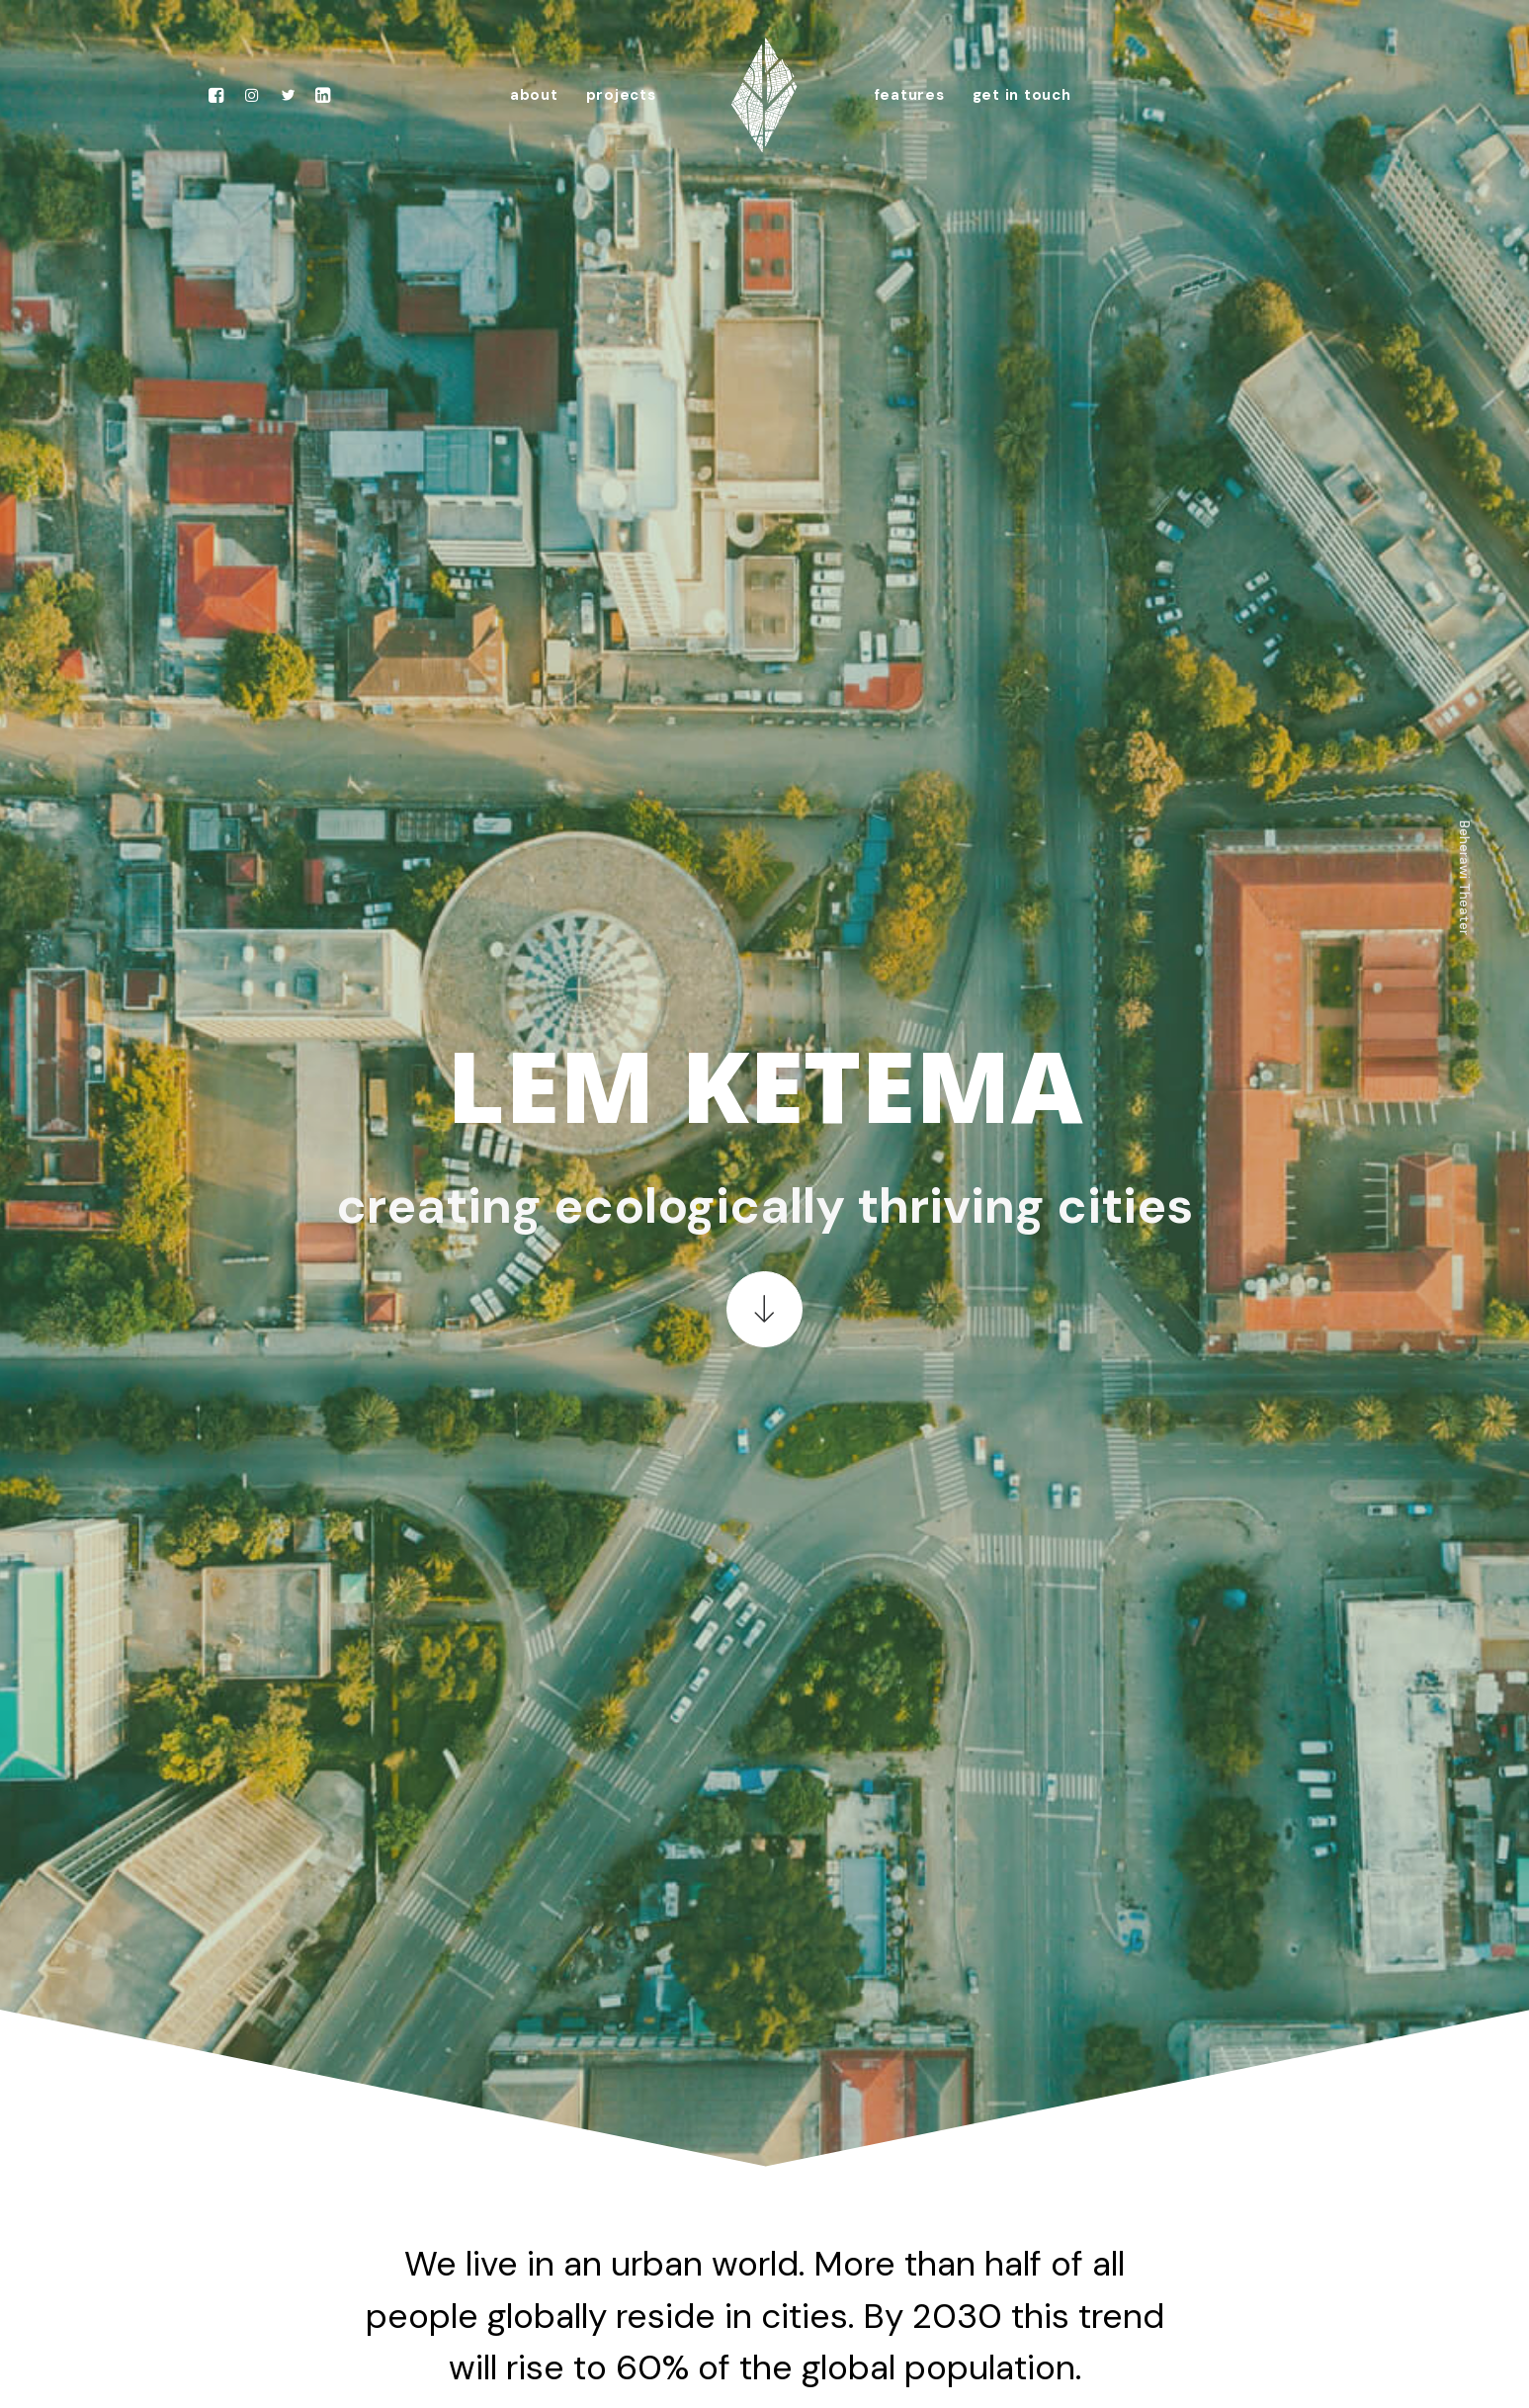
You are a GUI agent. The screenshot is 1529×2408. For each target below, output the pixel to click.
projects (621, 95)
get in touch (1022, 95)
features (909, 95)
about (534, 95)
